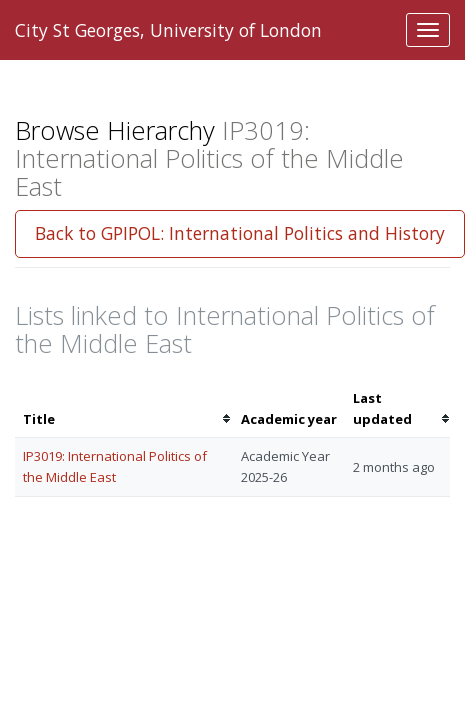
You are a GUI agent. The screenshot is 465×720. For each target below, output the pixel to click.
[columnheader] (124, 409)
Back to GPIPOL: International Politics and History (240, 233)
